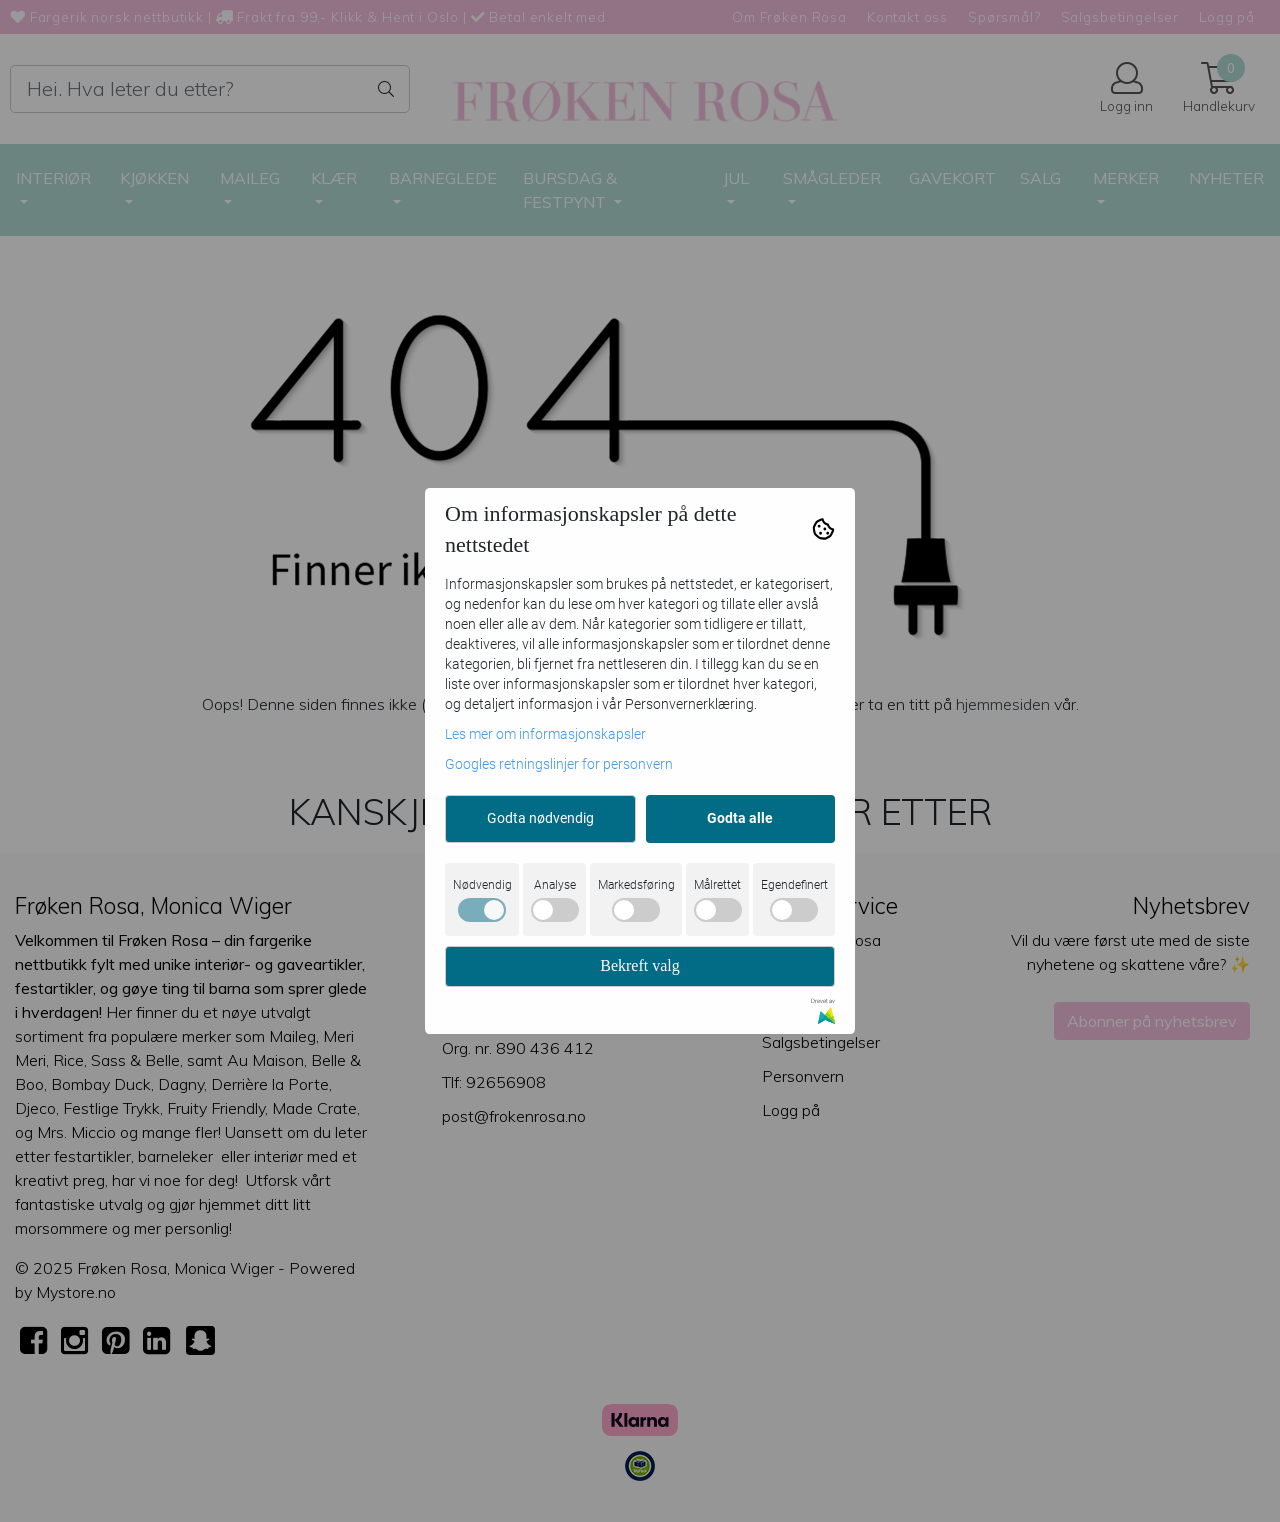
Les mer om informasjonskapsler (545, 734)
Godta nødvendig (540, 818)
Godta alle (740, 818)
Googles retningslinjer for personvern (559, 764)
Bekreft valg (640, 965)
